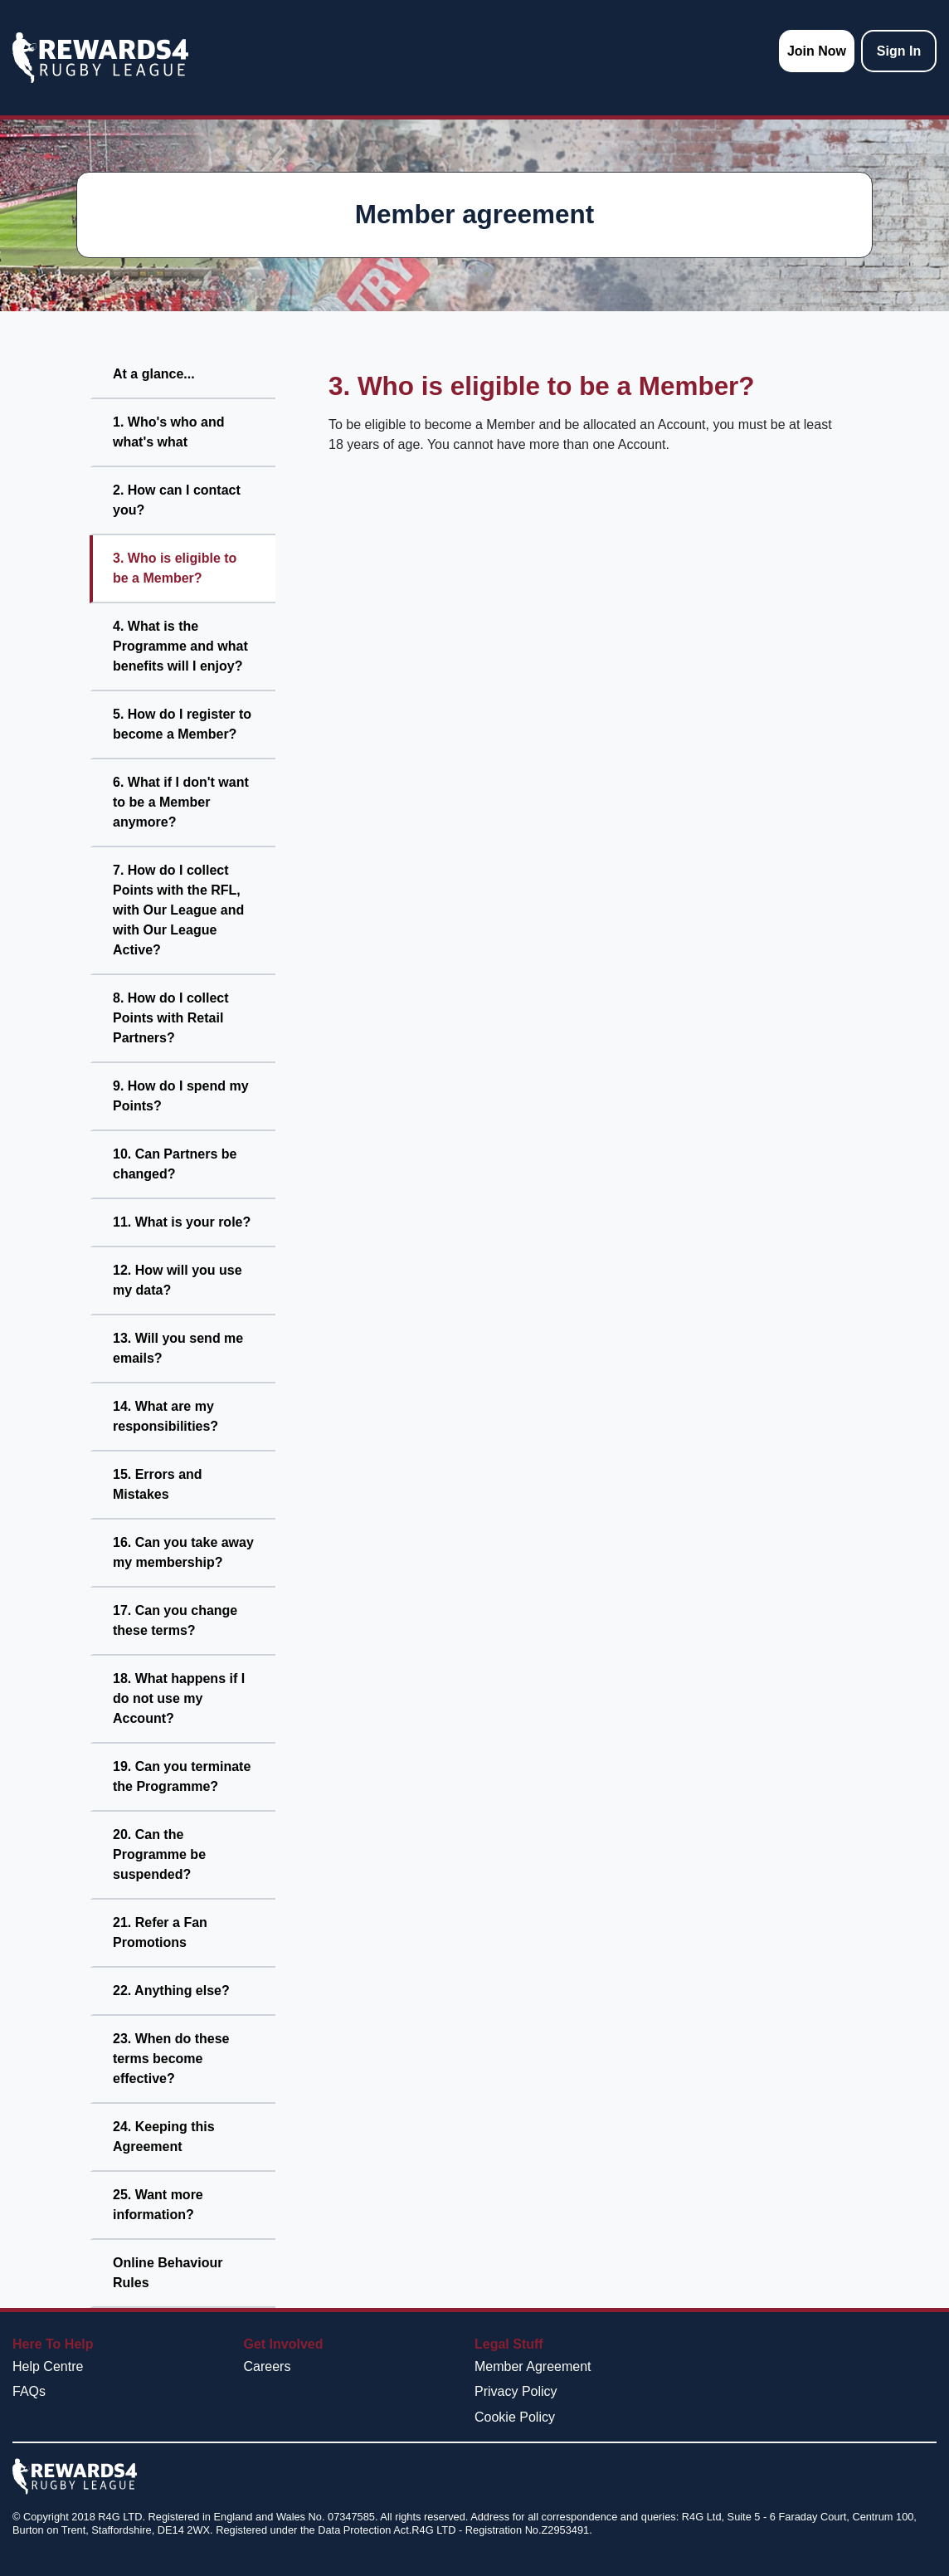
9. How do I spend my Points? (181, 1096)
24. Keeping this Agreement (164, 2137)
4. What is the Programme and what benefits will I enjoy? (180, 646)
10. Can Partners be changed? (174, 1164)
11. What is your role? (182, 1222)
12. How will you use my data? (177, 1280)
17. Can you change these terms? (175, 1620)
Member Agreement (532, 2366)
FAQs (29, 2391)
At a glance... (154, 374)
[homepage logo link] (100, 58)
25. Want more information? (158, 2205)
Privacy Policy (515, 2391)
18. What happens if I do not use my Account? (179, 1698)
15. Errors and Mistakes (157, 1484)
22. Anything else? (171, 1990)
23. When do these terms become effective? (171, 2059)
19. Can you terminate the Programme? (182, 1776)
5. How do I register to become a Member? (182, 724)
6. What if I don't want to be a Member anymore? (181, 802)
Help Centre (47, 2366)
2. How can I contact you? (177, 500)
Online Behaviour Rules (167, 2273)
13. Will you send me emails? (178, 1348)
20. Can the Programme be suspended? (159, 1854)
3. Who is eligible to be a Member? (174, 568)
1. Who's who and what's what (168, 432)
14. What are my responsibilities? (165, 1416)
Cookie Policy (514, 2417)
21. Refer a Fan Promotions (160, 1932)
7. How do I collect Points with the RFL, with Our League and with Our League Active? (178, 910)
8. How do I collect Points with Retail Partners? (171, 1018)
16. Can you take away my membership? (183, 1552)
